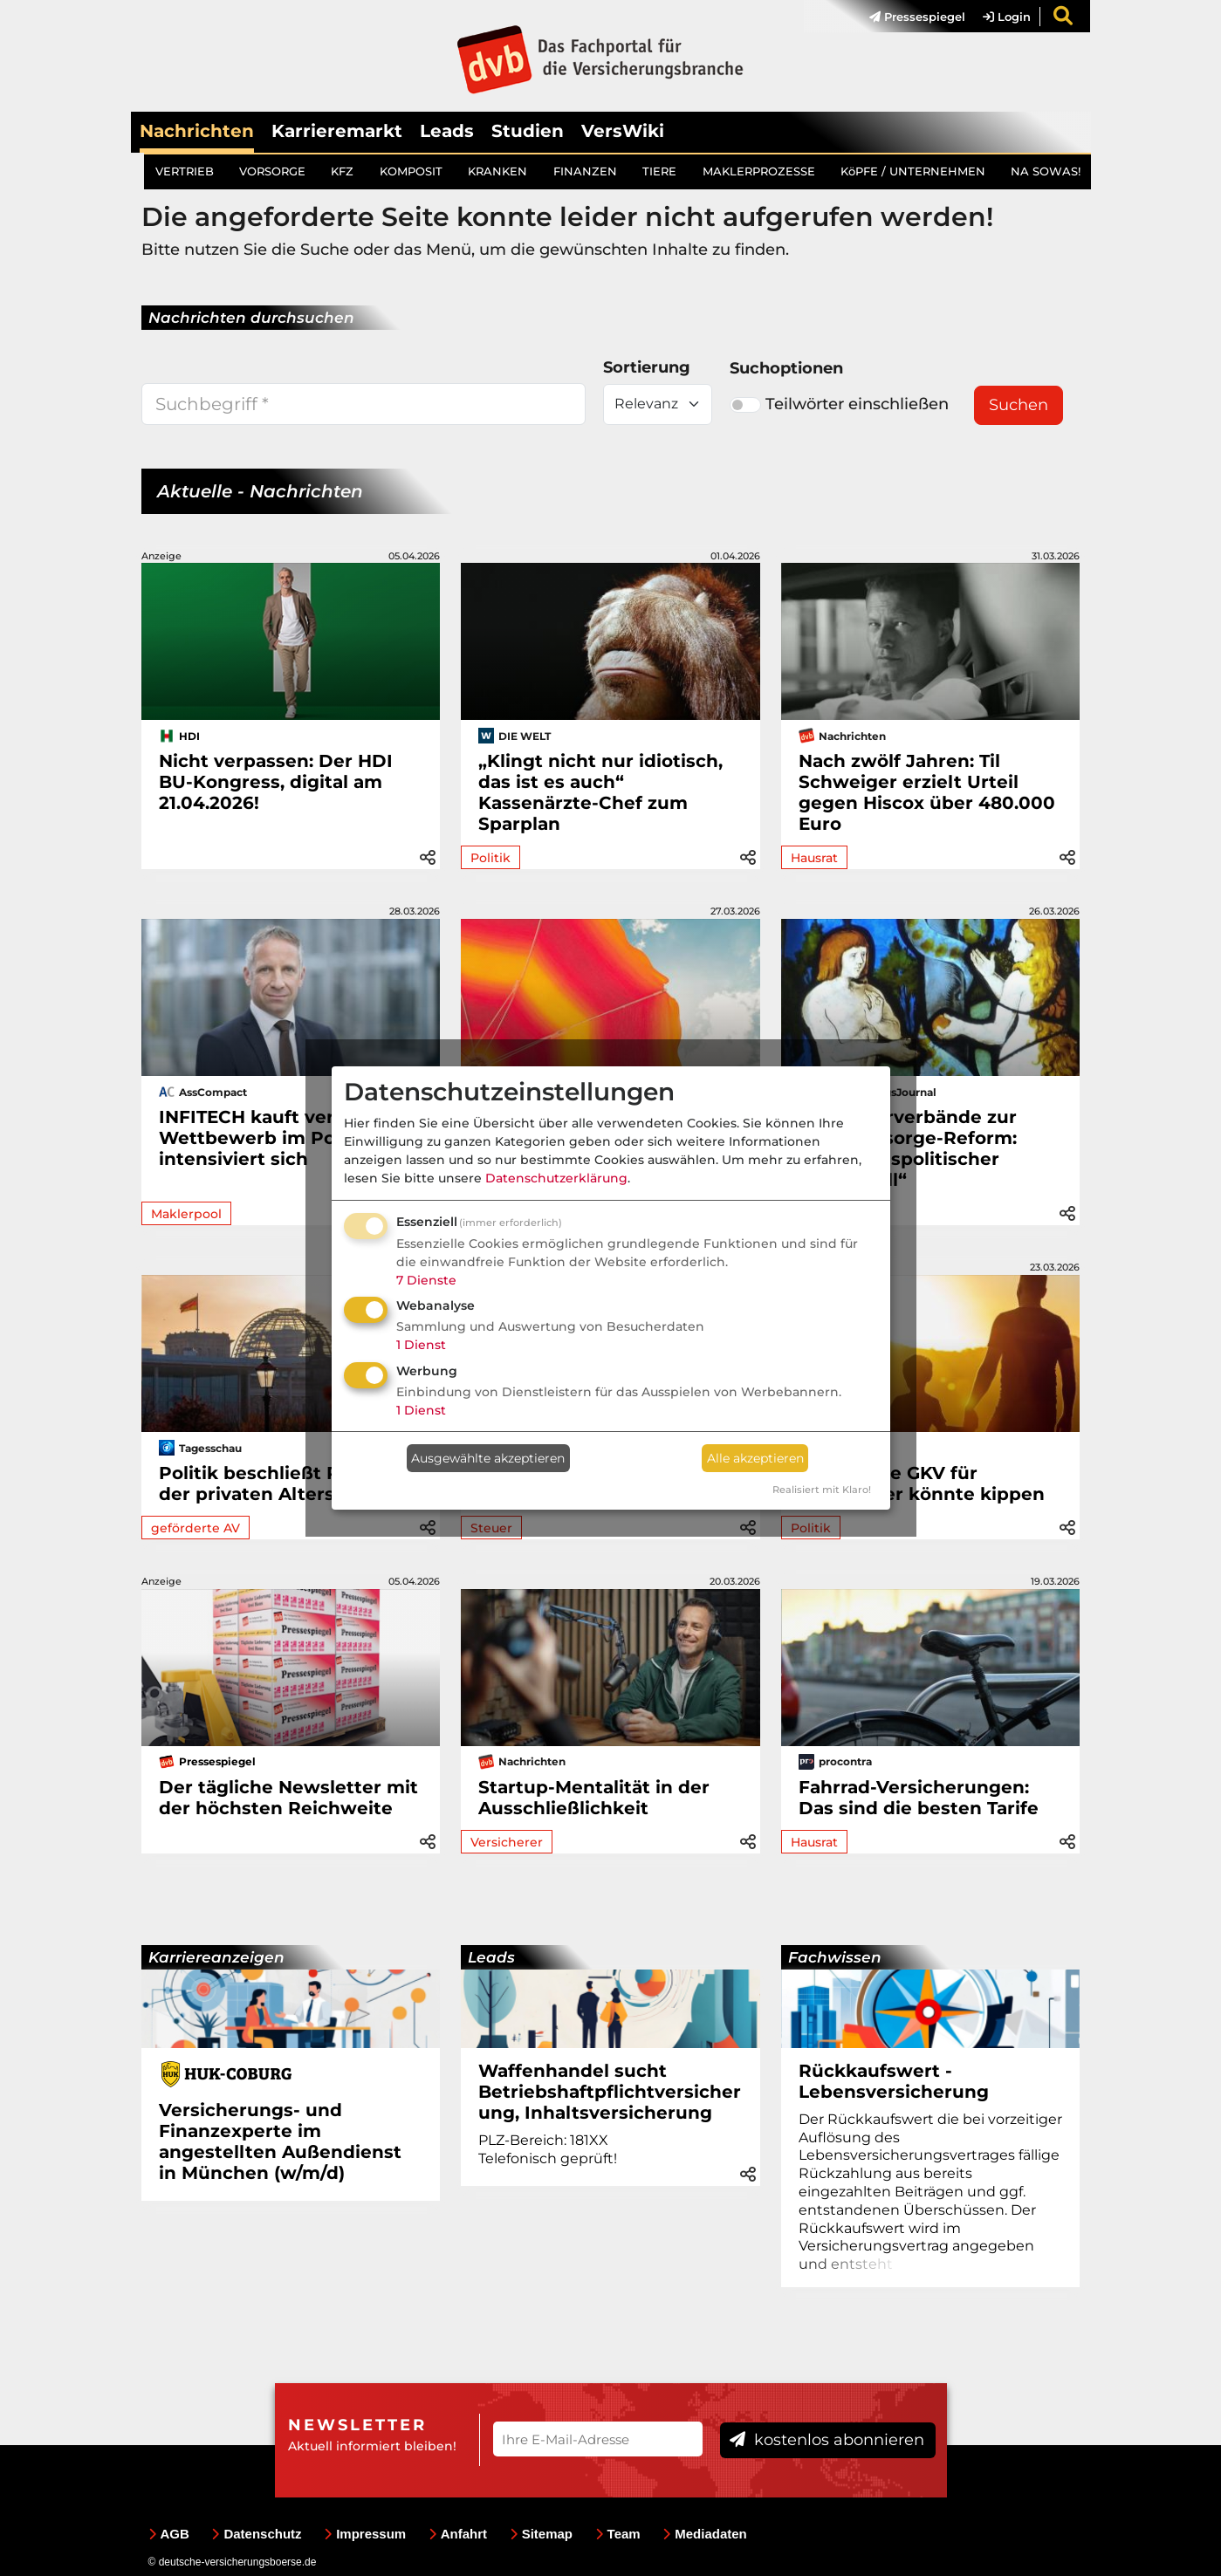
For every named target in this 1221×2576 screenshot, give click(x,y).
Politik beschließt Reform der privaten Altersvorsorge (287, 1483)
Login (1007, 17)
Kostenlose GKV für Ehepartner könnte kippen (922, 1483)
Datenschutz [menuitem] (256, 2533)
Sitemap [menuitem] (541, 2533)
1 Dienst (421, 1345)
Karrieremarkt (336, 130)
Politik (490, 858)
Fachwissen (834, 1957)
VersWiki (622, 130)
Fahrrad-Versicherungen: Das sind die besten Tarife (919, 1798)
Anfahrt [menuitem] (458, 2533)
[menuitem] (908, 16)
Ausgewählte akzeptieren (488, 1458)
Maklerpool (186, 1214)
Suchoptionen (786, 368)
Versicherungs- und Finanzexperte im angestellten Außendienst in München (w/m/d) (280, 2141)
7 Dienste (426, 1280)
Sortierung (646, 367)
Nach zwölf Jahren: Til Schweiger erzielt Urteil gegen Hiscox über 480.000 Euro (927, 792)
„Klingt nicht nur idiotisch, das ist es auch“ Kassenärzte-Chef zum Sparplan (600, 792)
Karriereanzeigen (216, 1957)
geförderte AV (195, 1528)
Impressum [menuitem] (365, 2533)
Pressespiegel (917, 17)
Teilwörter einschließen (839, 404)
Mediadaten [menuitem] (704, 2533)
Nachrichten (197, 130)
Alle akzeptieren (755, 1458)
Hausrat (814, 858)
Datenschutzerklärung (556, 1178)
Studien (527, 130)
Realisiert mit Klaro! (821, 1489)
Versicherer (506, 1842)
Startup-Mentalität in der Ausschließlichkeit (594, 1798)
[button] (428, 855)
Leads (447, 130)
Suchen (1018, 404)
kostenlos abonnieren (827, 2439)
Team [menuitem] (618, 2533)
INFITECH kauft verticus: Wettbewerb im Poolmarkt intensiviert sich (283, 1137)
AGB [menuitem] (168, 2533)
